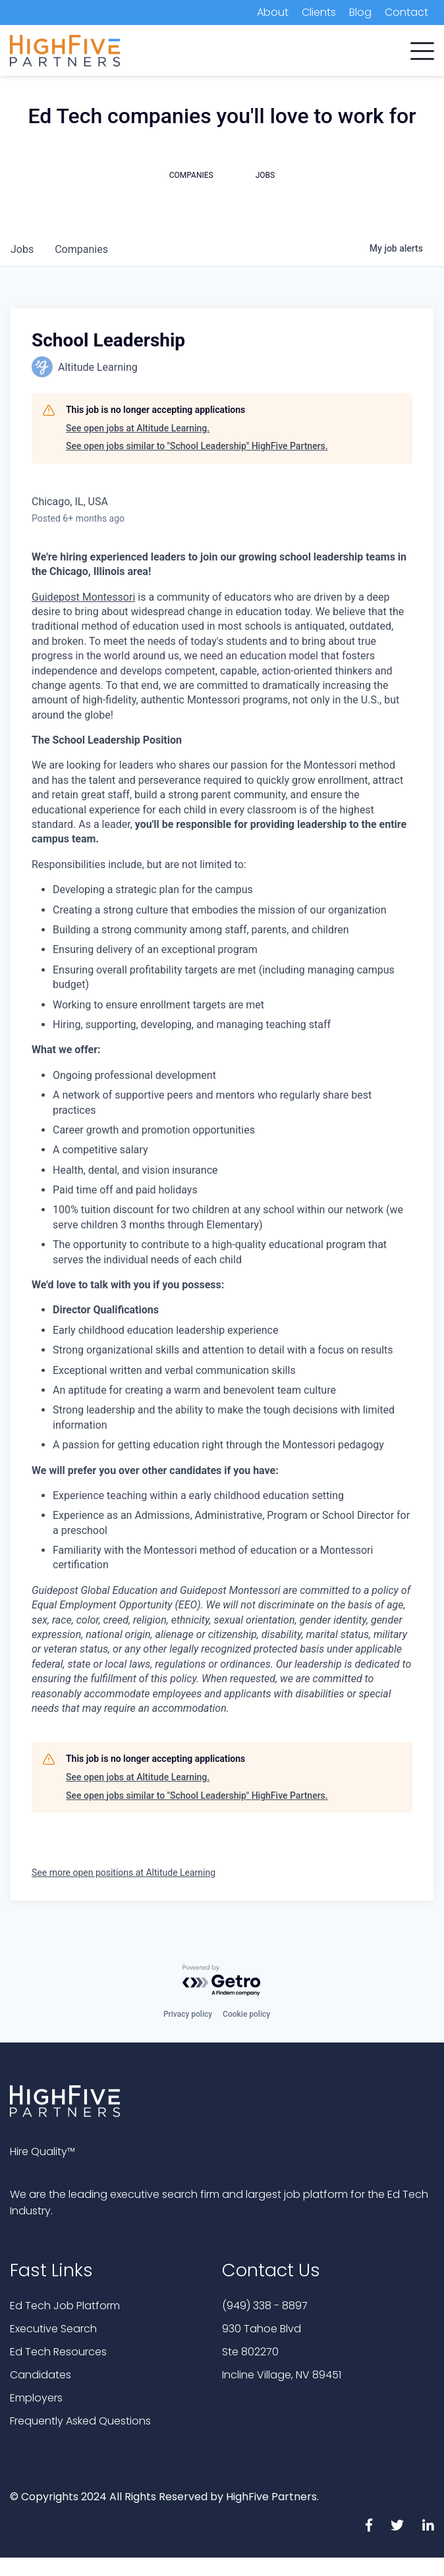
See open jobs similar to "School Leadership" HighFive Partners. (197, 446)
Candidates (40, 2374)
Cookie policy (246, 2014)
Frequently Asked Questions (80, 2420)
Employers (36, 2397)
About (273, 12)
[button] (422, 48)
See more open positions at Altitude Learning (123, 1872)
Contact (406, 12)
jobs (22, 249)
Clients (319, 12)
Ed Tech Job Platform (65, 2305)
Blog (360, 12)
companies (81, 249)
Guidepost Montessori (83, 597)
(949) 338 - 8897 (265, 2305)
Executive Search (53, 2328)
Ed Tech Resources (58, 2351)
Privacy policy (187, 2014)
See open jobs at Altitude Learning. (137, 428)
